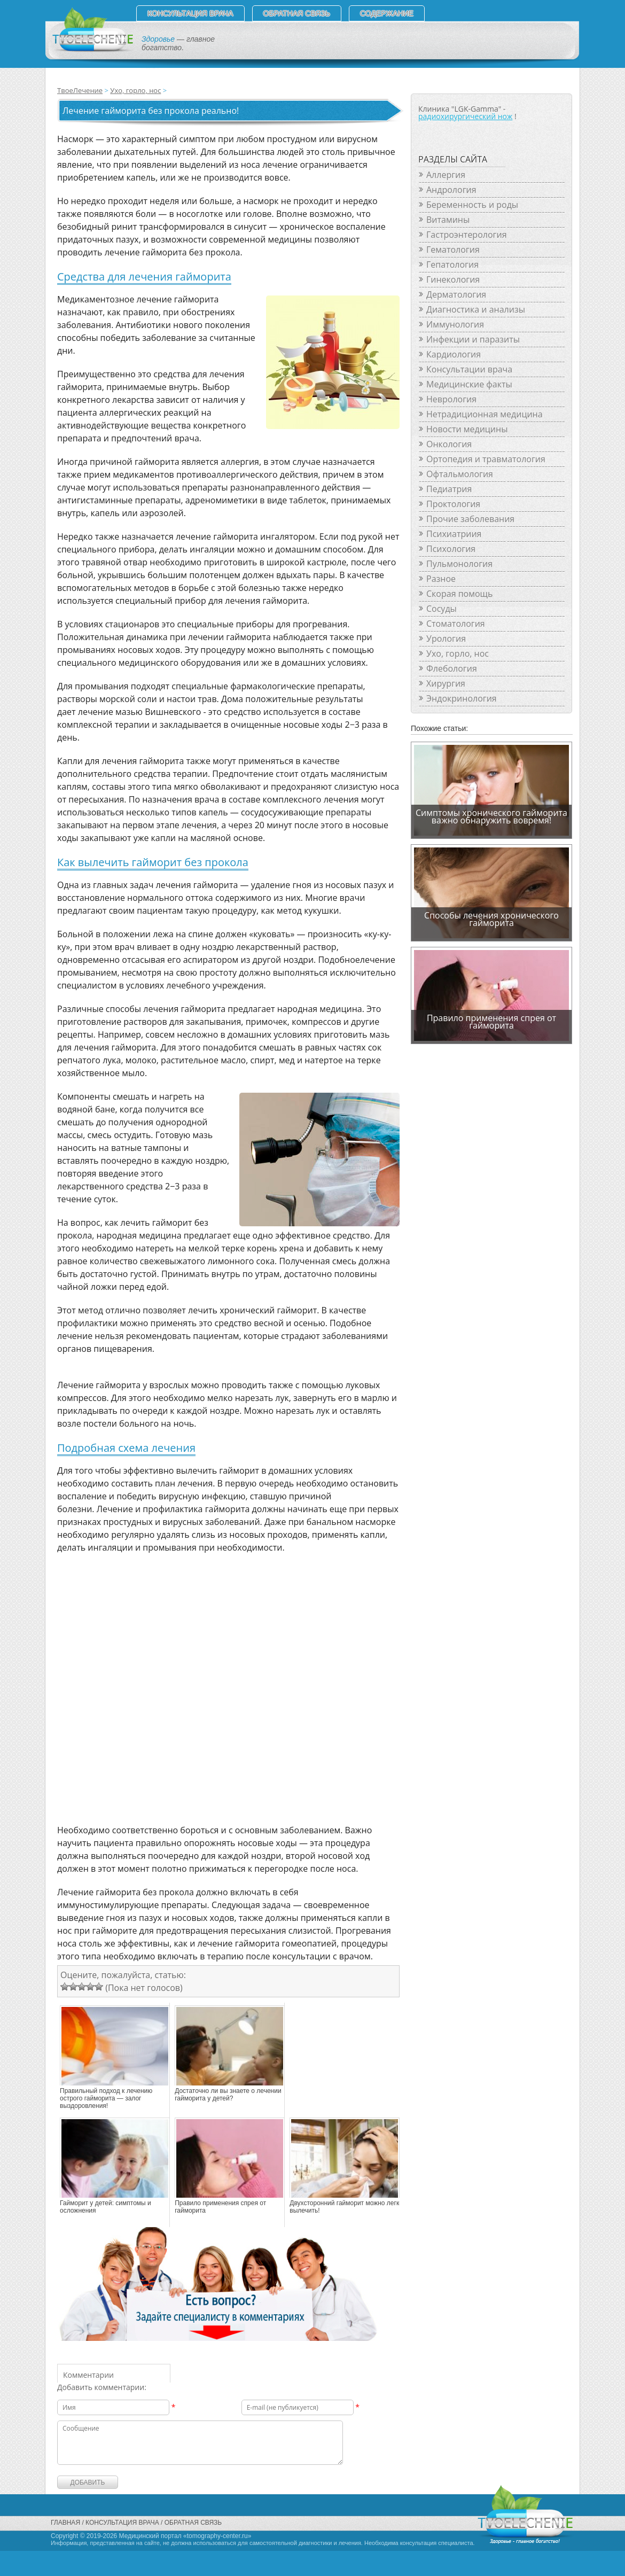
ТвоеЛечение (80, 90)
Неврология (451, 399)
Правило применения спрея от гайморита (220, 2206)
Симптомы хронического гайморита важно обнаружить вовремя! (491, 816)
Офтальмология (459, 474)
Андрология (451, 190)
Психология (450, 549)
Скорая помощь (459, 594)
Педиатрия (449, 489)
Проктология (453, 504)
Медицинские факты (469, 384)
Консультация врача (190, 13)
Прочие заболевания (470, 519)
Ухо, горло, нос (135, 90)
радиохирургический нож (465, 116)
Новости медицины (466, 429)
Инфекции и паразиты (473, 339)
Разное (441, 579)
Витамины (448, 219)
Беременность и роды (472, 205)
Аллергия (445, 175)
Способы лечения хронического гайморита (491, 919)
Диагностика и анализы (475, 309)
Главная (65, 2522)
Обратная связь (296, 13)
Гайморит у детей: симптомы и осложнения (105, 2206)
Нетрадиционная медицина (484, 414)
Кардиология (453, 354)
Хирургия (445, 683)
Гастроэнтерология (466, 234)
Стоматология (455, 623)
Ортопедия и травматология (485, 459)
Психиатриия (453, 534)
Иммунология (455, 324)
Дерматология (456, 294)
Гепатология (452, 264)
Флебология (451, 668)
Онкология (449, 444)
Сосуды (441, 608)
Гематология (453, 249)
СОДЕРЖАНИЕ (386, 13)
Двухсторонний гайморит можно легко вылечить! (346, 2206)
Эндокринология (461, 698)
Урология (446, 638)
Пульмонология (459, 564)
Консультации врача (469, 369)
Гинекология (453, 279)
